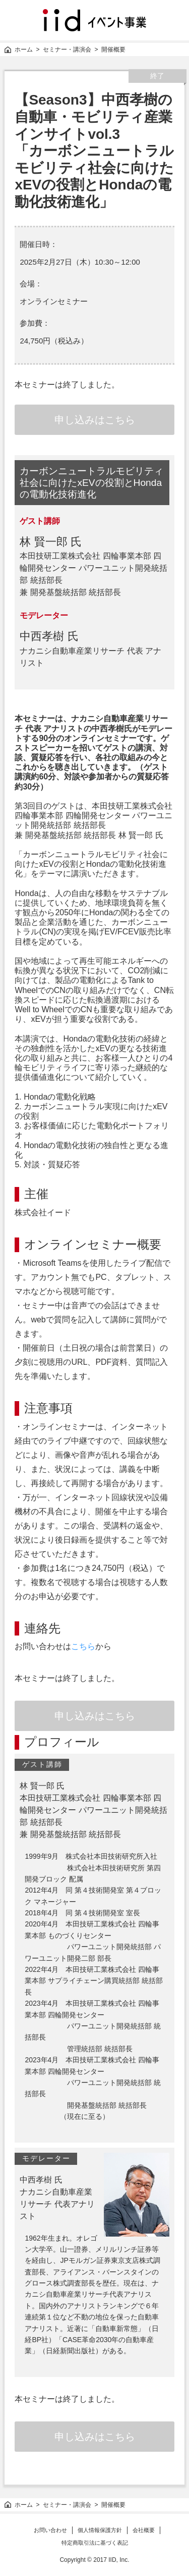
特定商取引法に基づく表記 (94, 2543)
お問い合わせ (50, 2530)
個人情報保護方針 (100, 2530)
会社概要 (144, 2530)
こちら (83, 1646)
